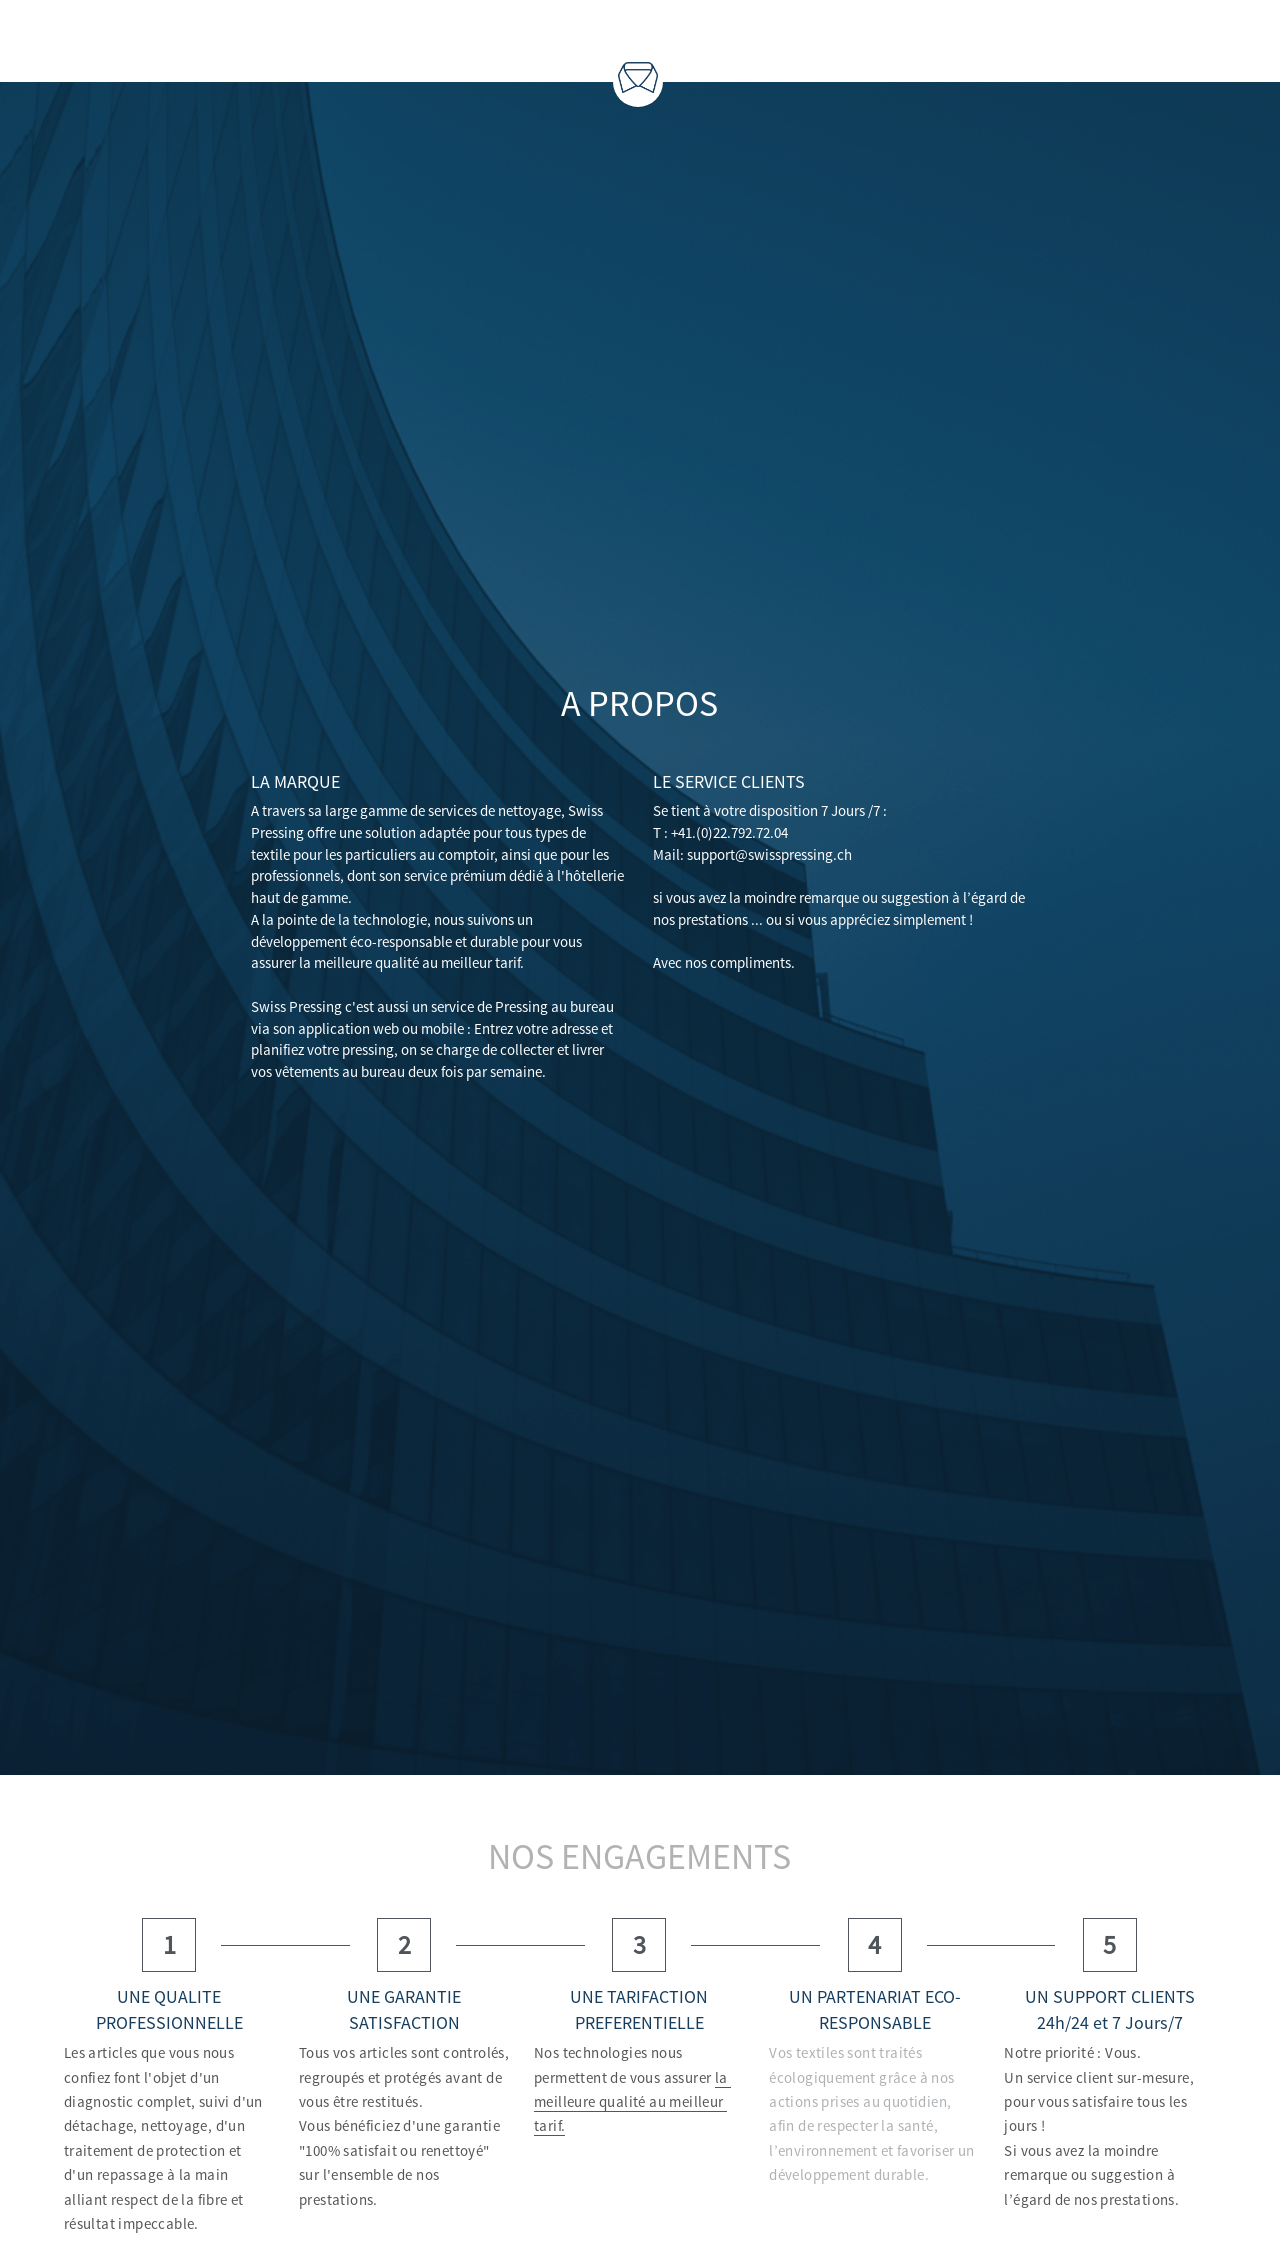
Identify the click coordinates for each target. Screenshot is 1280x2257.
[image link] (638, 75)
